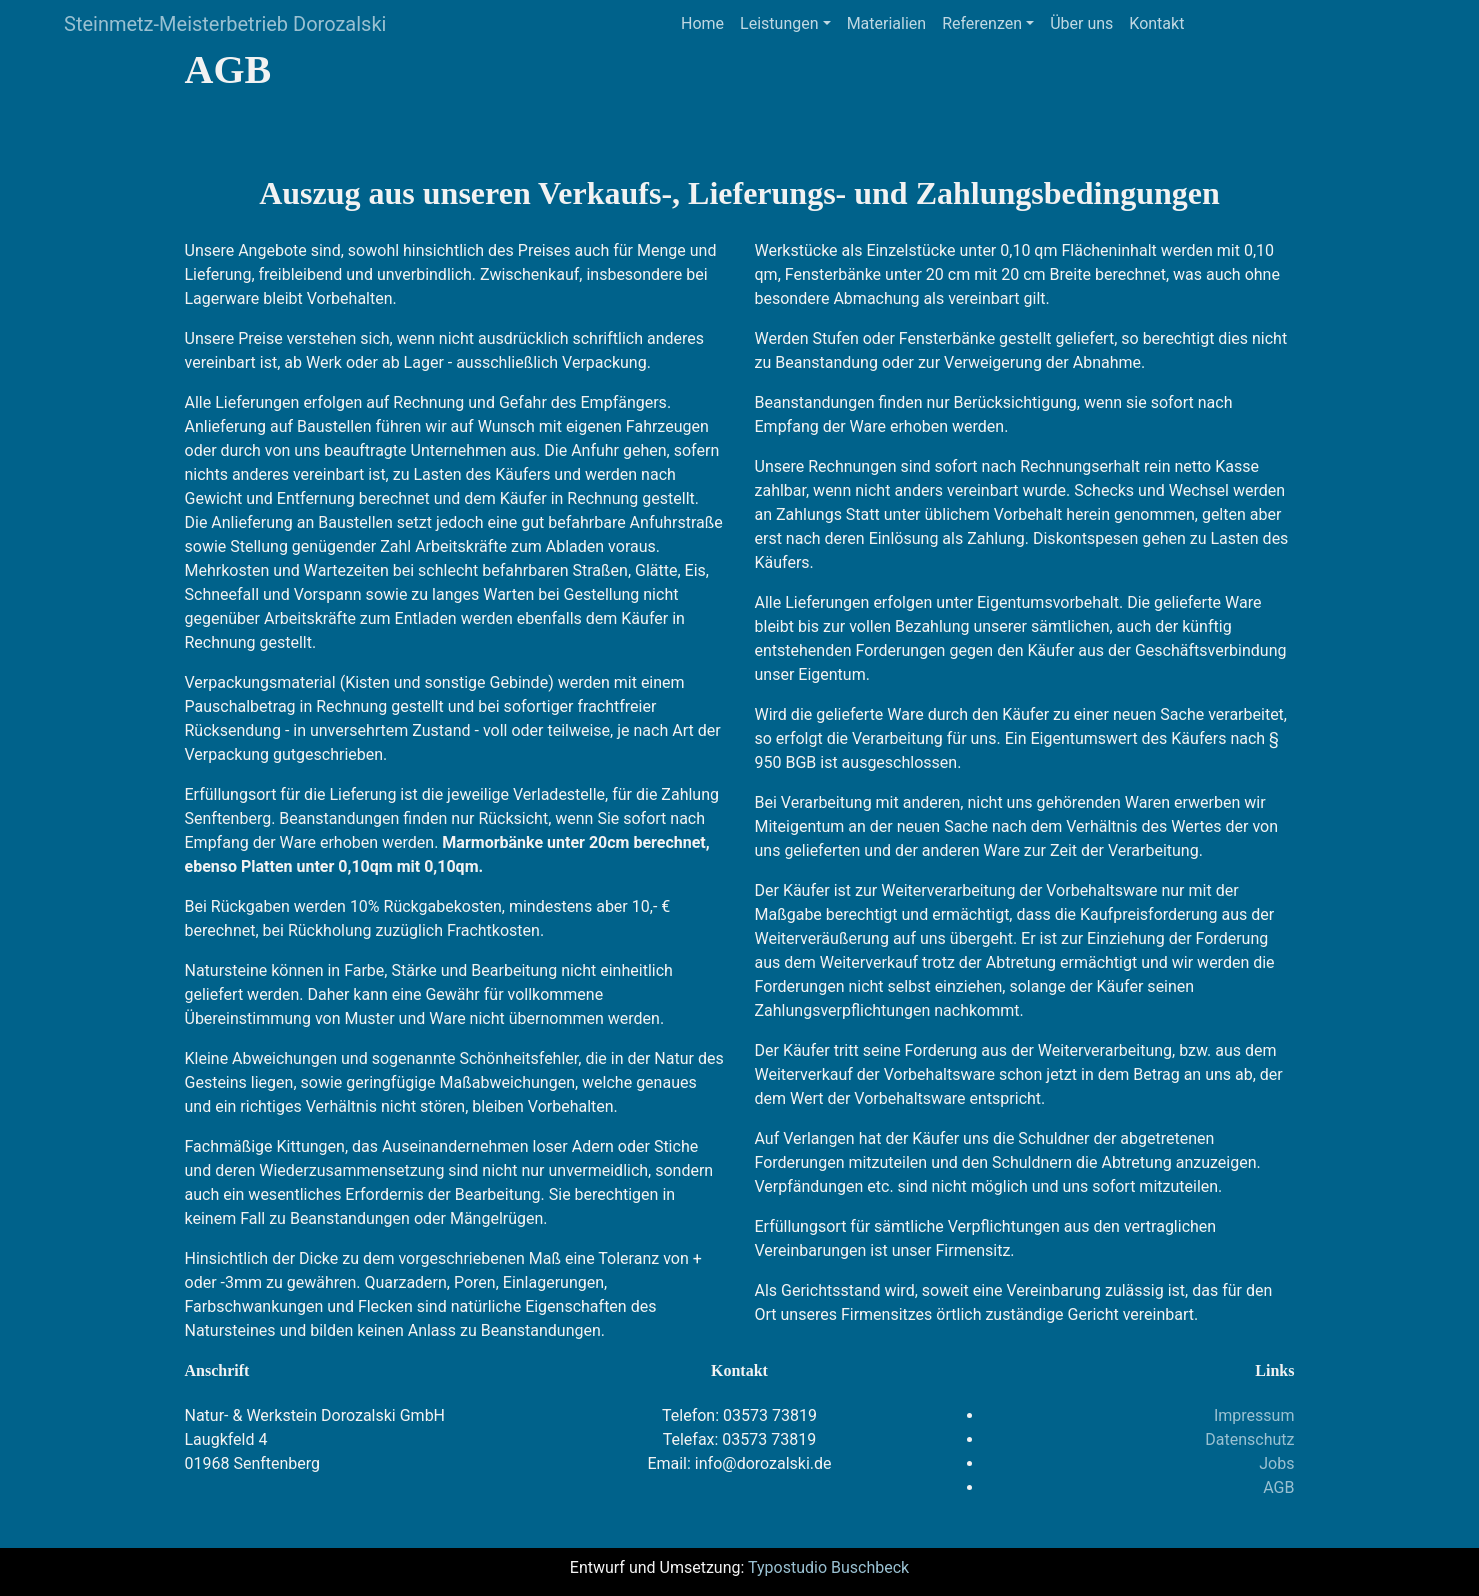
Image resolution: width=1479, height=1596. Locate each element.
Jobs (1276, 1463)
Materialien (887, 23)
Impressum (1254, 1415)
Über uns (1081, 23)
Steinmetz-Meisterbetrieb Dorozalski (225, 24)
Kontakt (1156, 23)
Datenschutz (1249, 1439)
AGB (1278, 1487)
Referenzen (982, 23)
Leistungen (779, 23)
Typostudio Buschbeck (828, 1567)
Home (702, 23)
